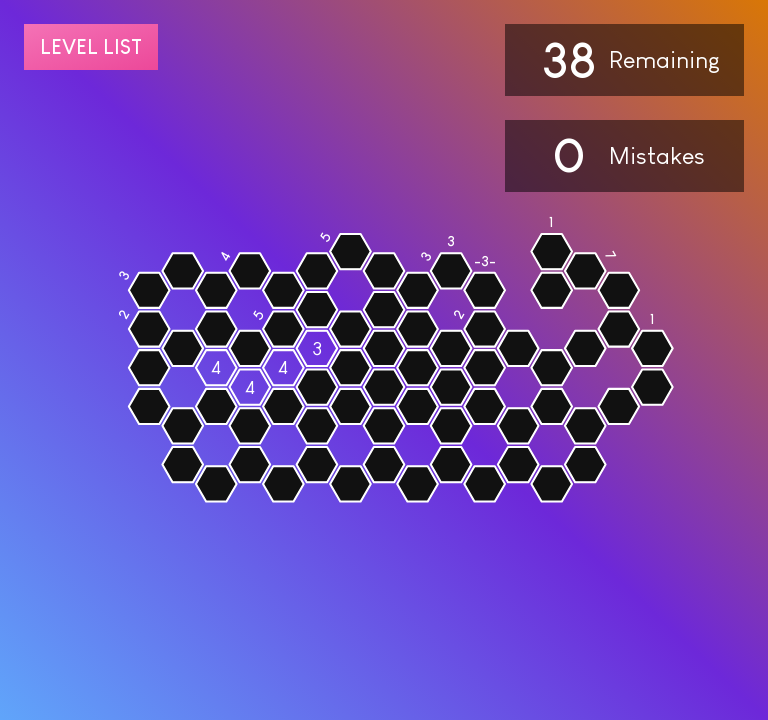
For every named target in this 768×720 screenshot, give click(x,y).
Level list (91, 47)
